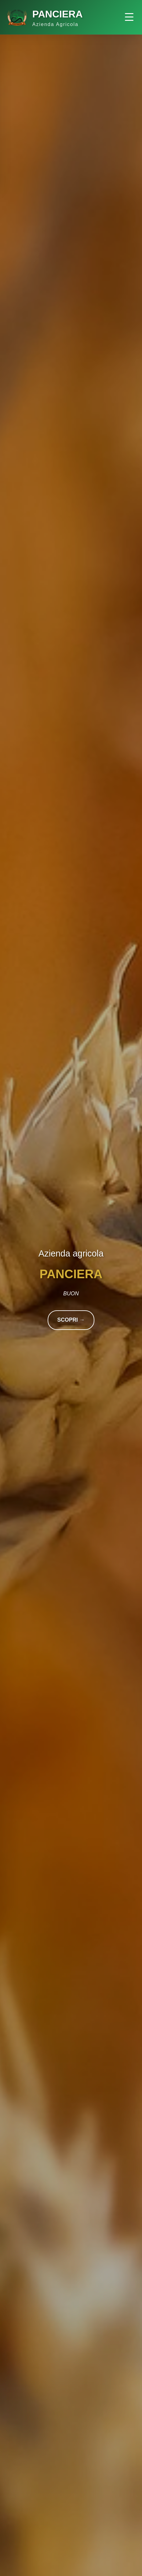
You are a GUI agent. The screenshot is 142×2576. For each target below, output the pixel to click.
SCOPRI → (71, 1320)
